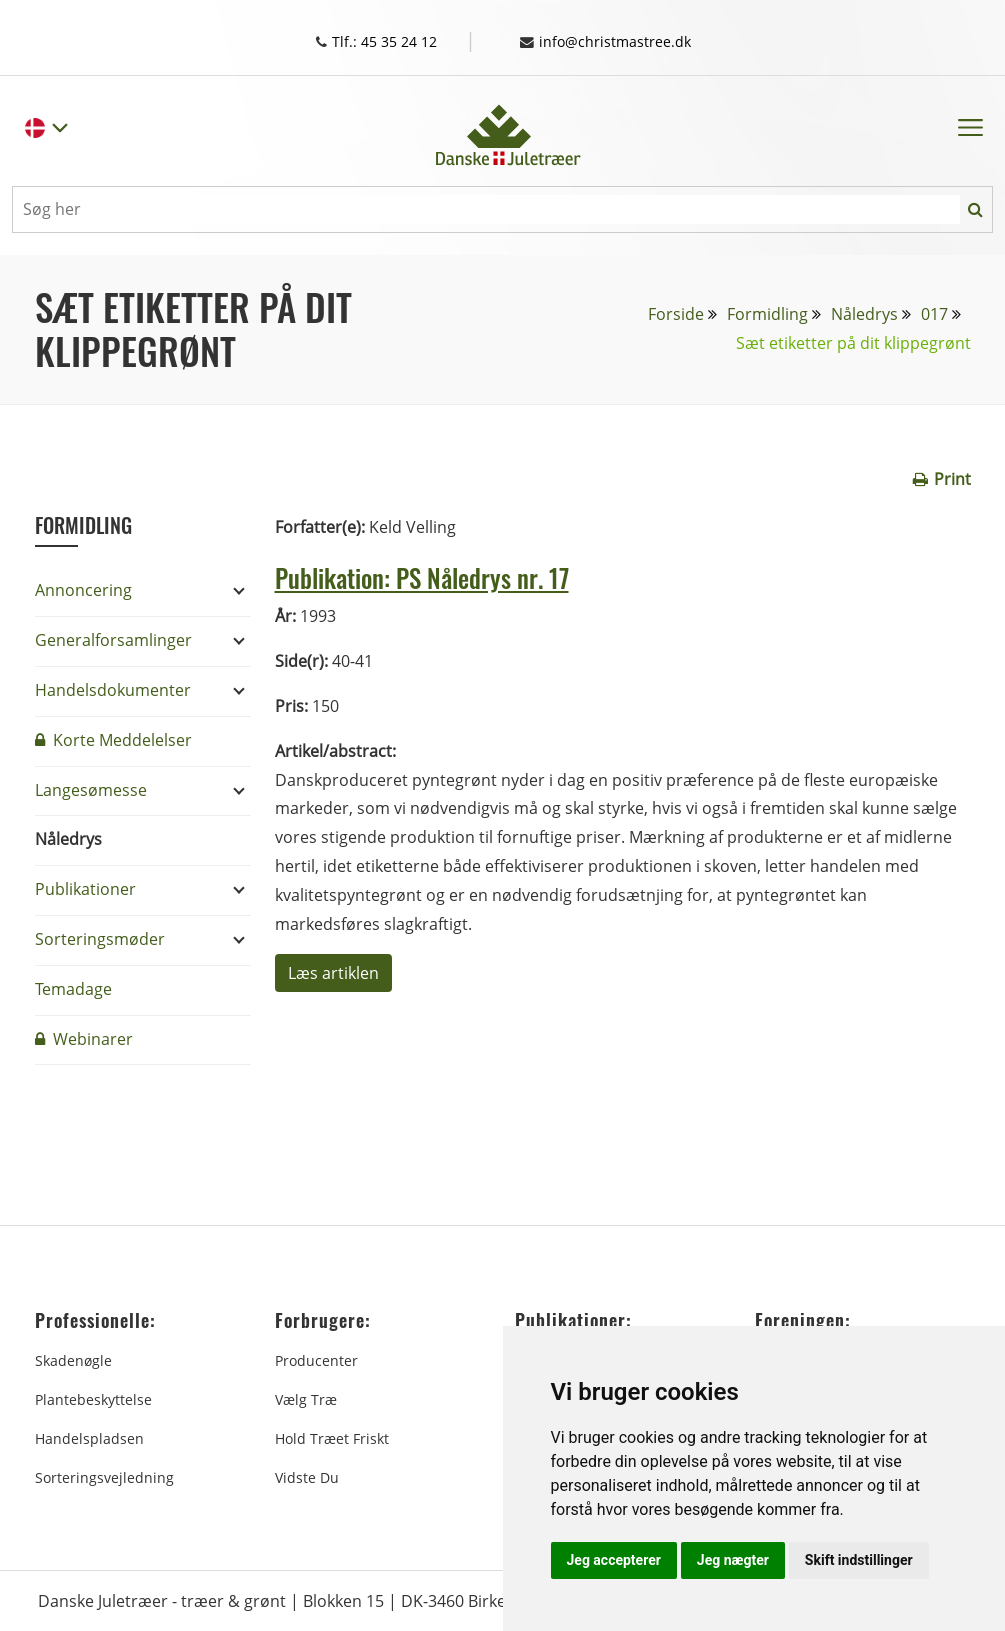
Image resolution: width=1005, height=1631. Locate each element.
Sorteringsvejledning (104, 1476)
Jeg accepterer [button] (614, 1560)
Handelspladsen (89, 1437)
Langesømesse (91, 789)
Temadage (73, 988)
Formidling (767, 313)
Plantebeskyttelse (93, 1398)
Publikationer (85, 888)
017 (934, 313)
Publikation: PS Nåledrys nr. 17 (453, 574)
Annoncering (83, 589)
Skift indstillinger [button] (859, 1560)
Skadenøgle (73, 1359)
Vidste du (307, 1476)
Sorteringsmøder (100, 938)
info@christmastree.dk (616, 41)
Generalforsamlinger (113, 639)
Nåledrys (864, 313)
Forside (676, 313)
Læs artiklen (333, 972)
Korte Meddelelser (113, 739)
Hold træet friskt (332, 1437)
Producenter (316, 1359)
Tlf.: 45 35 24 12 (390, 41)
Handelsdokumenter (113, 689)
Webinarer (84, 1038)
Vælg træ (306, 1398)
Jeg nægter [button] (733, 1560)
